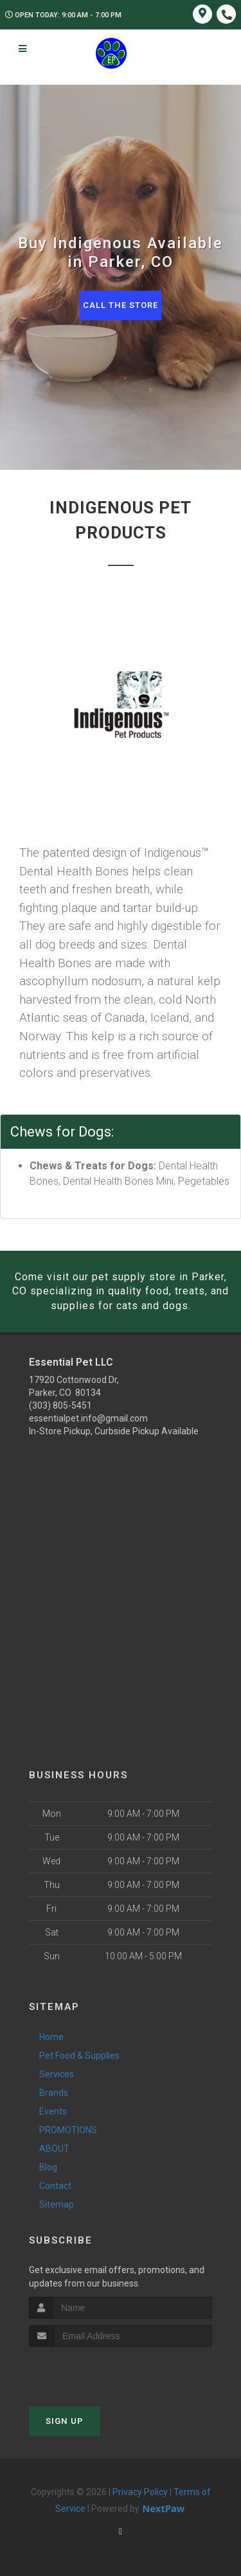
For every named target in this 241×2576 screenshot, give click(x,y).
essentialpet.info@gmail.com (88, 1418)
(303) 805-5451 (60, 1405)
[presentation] (97, 2371)
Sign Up (65, 2421)
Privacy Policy (140, 2492)
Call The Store (120, 305)
